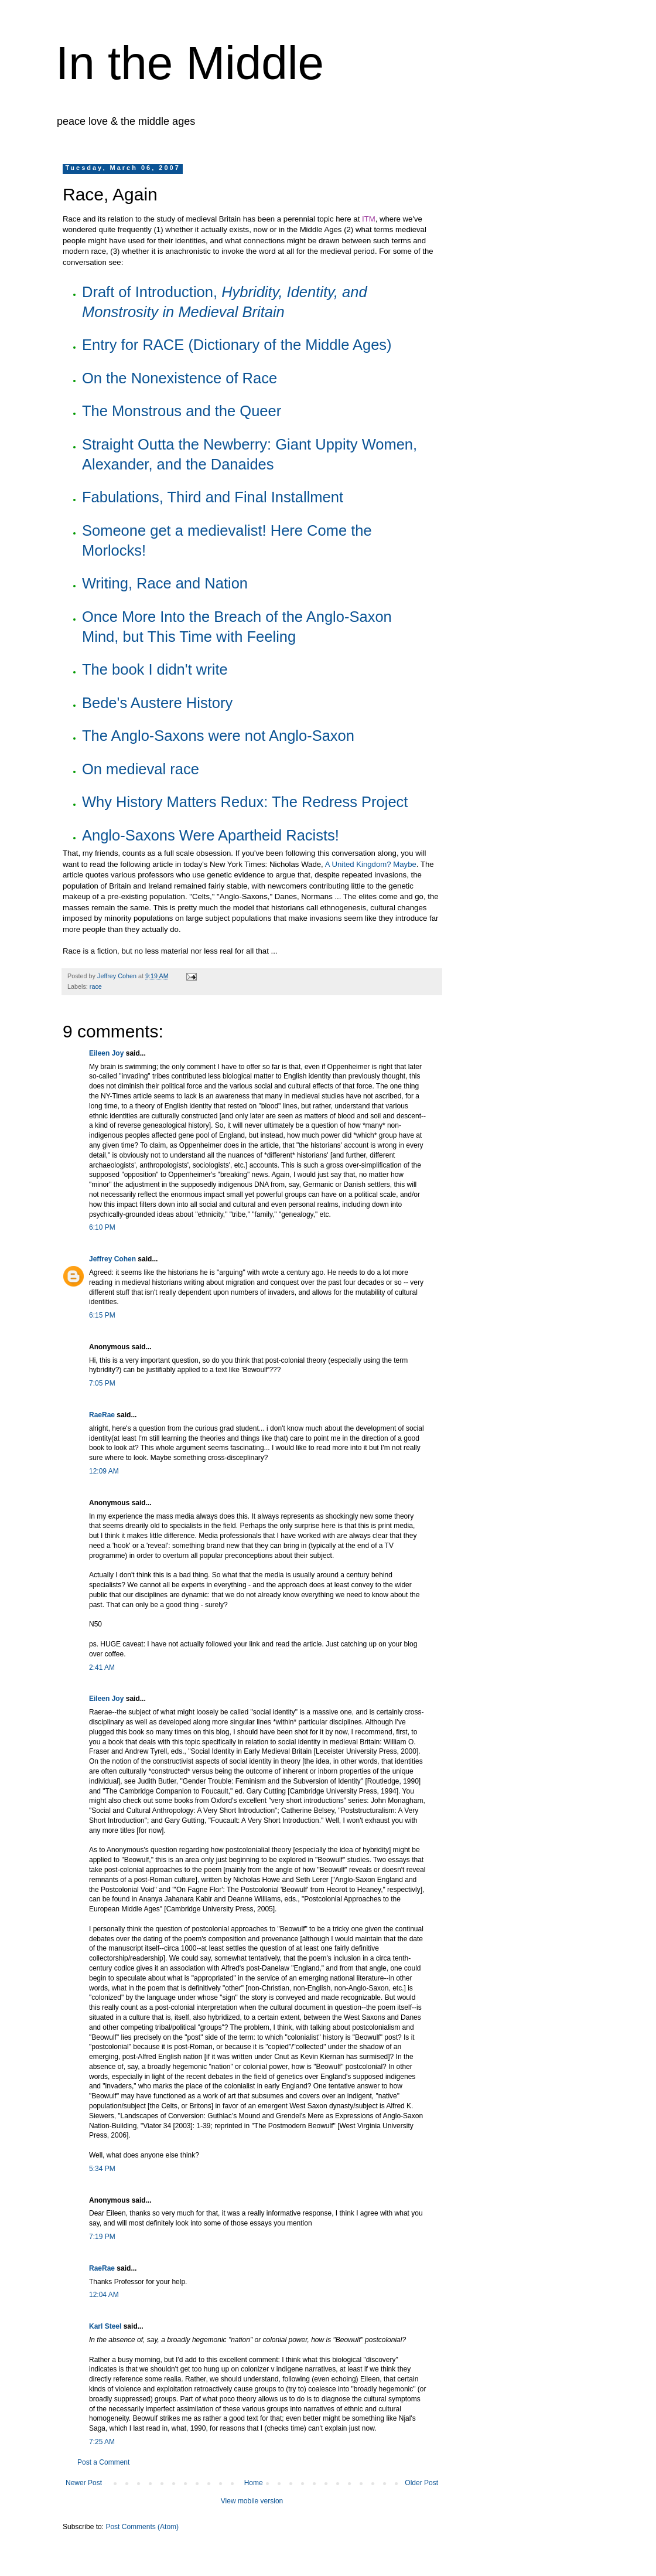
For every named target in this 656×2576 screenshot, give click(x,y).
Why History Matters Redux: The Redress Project (245, 802)
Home (253, 2483)
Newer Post (84, 2483)
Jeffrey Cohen (112, 1259)
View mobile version (252, 2501)
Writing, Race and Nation (165, 583)
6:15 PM (102, 1315)
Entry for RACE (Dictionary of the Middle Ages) (237, 344)
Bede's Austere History (157, 703)
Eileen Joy (106, 1053)
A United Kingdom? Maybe (370, 864)
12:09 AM (104, 1471)
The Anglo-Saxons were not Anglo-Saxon (218, 735)
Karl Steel (105, 2326)
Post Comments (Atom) (142, 2527)
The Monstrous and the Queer (181, 411)
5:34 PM (102, 2169)
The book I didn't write (155, 669)
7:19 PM (102, 2237)
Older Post (421, 2483)
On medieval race (140, 769)
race (96, 986)
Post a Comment (103, 2462)
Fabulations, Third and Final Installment (212, 497)
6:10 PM (102, 1227)
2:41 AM (102, 1667)
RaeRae (102, 1415)
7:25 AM (102, 2442)
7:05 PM (102, 1383)
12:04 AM (104, 2295)
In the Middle (190, 63)
